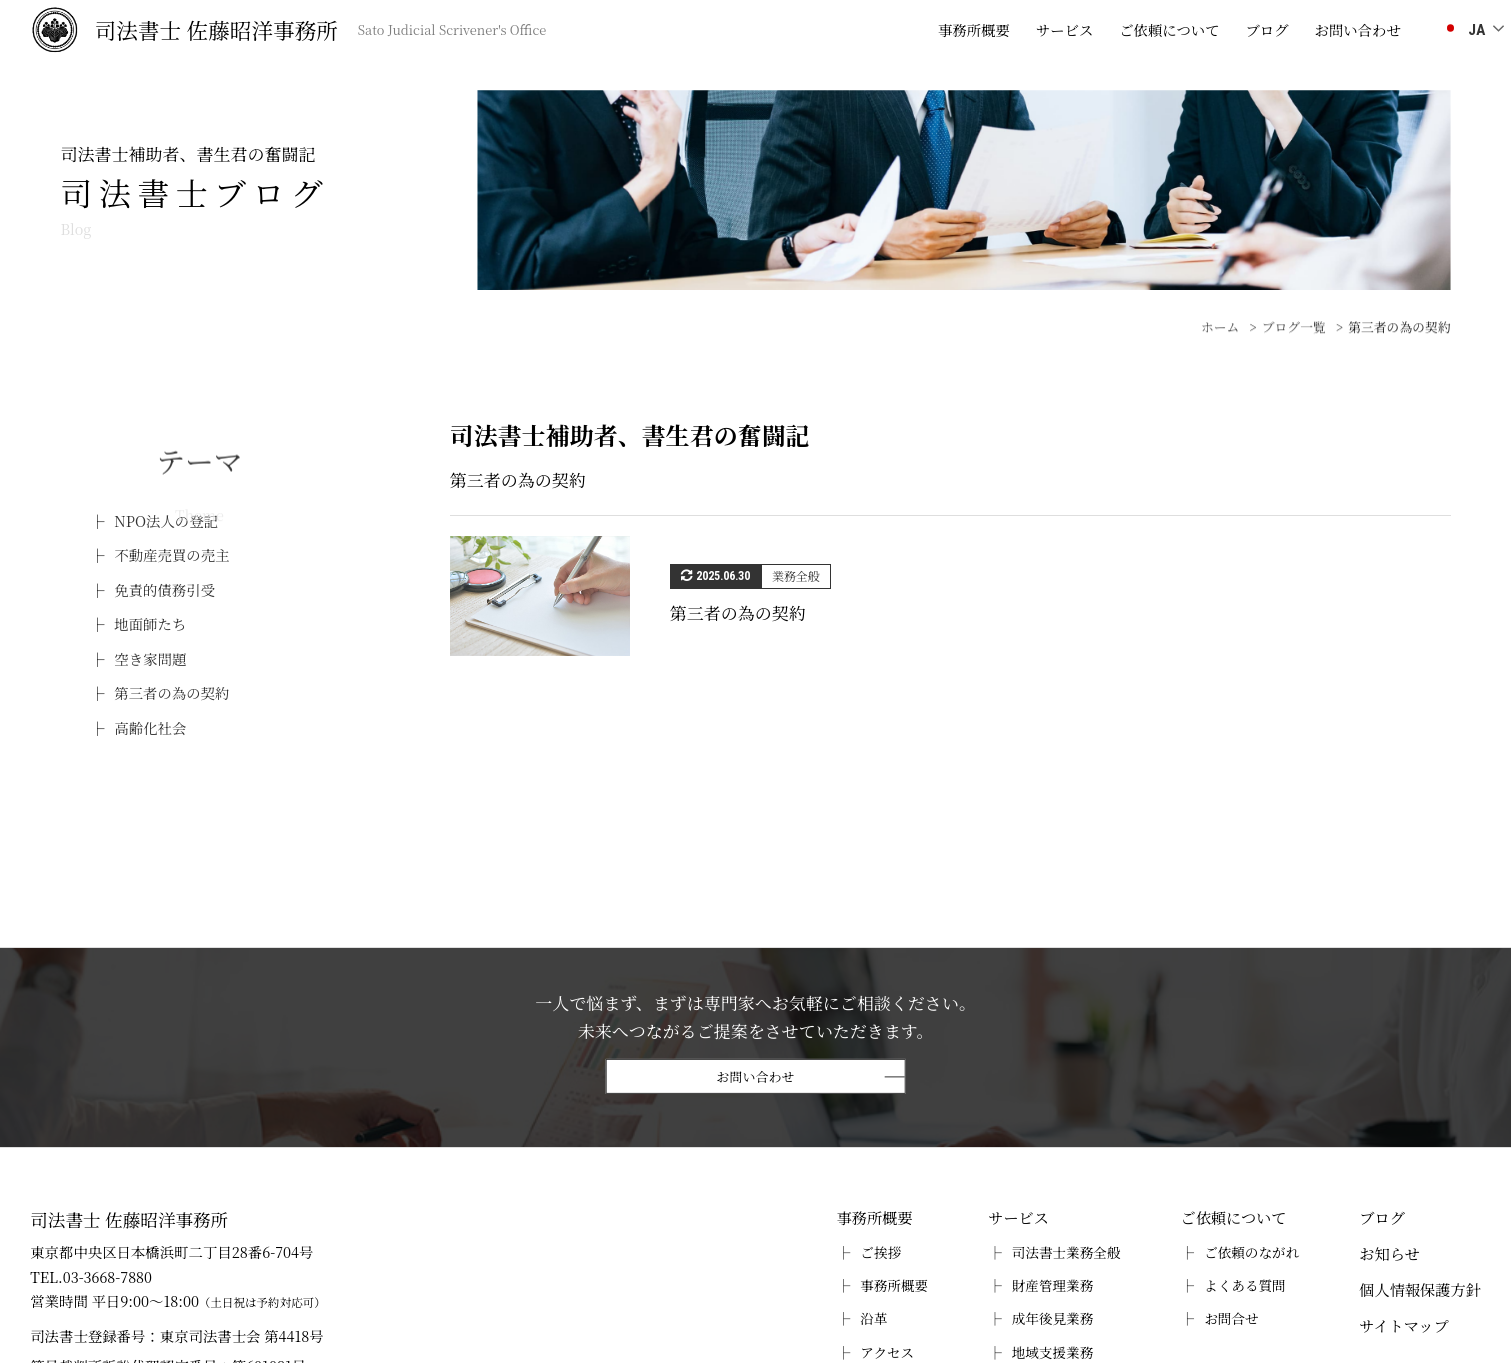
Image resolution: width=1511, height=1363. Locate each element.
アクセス (887, 1352)
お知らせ (1389, 1253)
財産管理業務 (1053, 1285)
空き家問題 (150, 658)
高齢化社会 (150, 727)
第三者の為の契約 (171, 692)
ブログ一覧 (1294, 354)
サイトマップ (1403, 1325)
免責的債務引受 (164, 589)
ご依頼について (1169, 29)
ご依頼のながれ (1251, 1252)
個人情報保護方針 (1420, 1289)
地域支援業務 (1053, 1352)
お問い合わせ (755, 1077)
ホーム (1220, 354)
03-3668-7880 (107, 1276)
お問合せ (1231, 1318)
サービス (1065, 29)
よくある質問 (1245, 1285)
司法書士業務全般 (1066, 1252)
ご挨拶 (880, 1252)
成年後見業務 (1053, 1318)
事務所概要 (974, 29)
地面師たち (150, 623)
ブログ (1266, 29)
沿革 (873, 1318)
